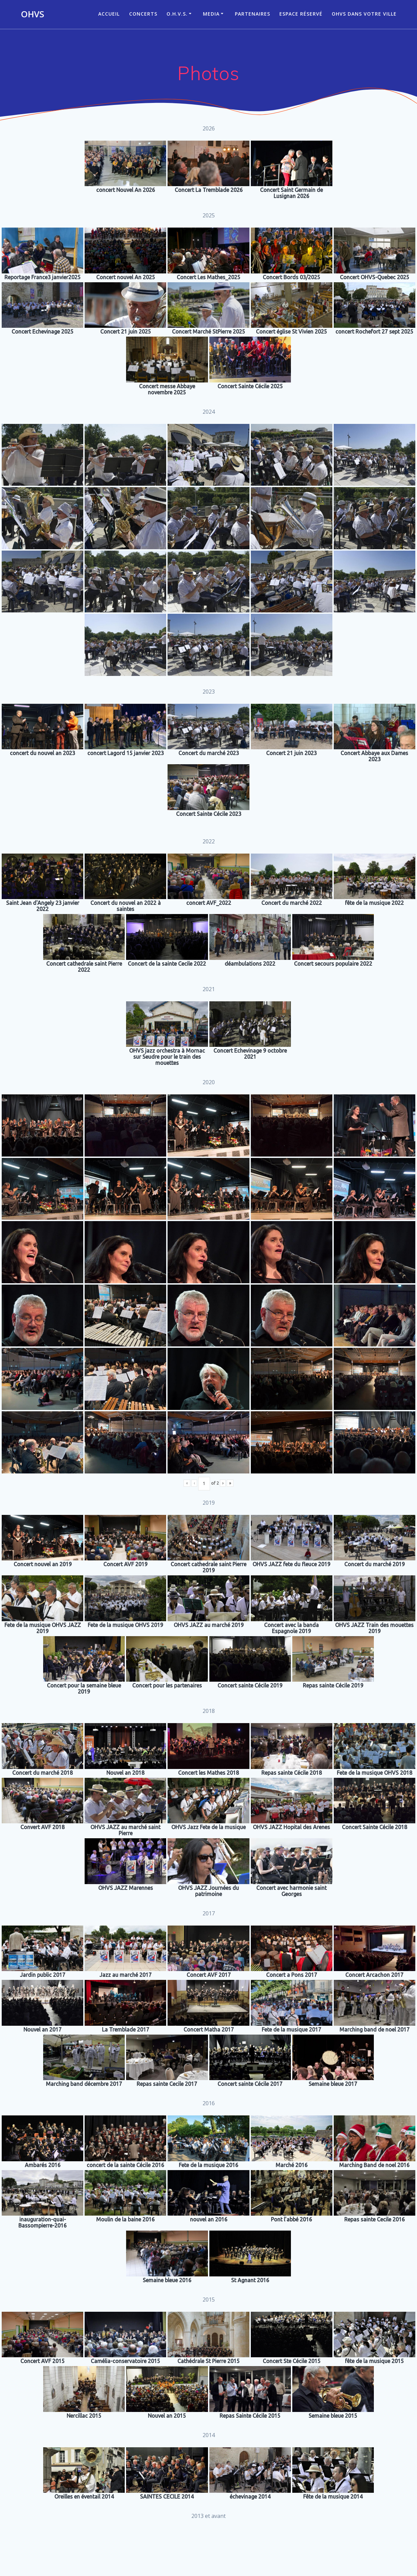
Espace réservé (301, 14)
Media (211, 14)
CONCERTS (143, 14)
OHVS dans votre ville (364, 14)
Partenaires (252, 14)
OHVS (32, 14)
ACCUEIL (109, 14)
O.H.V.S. (177, 14)
